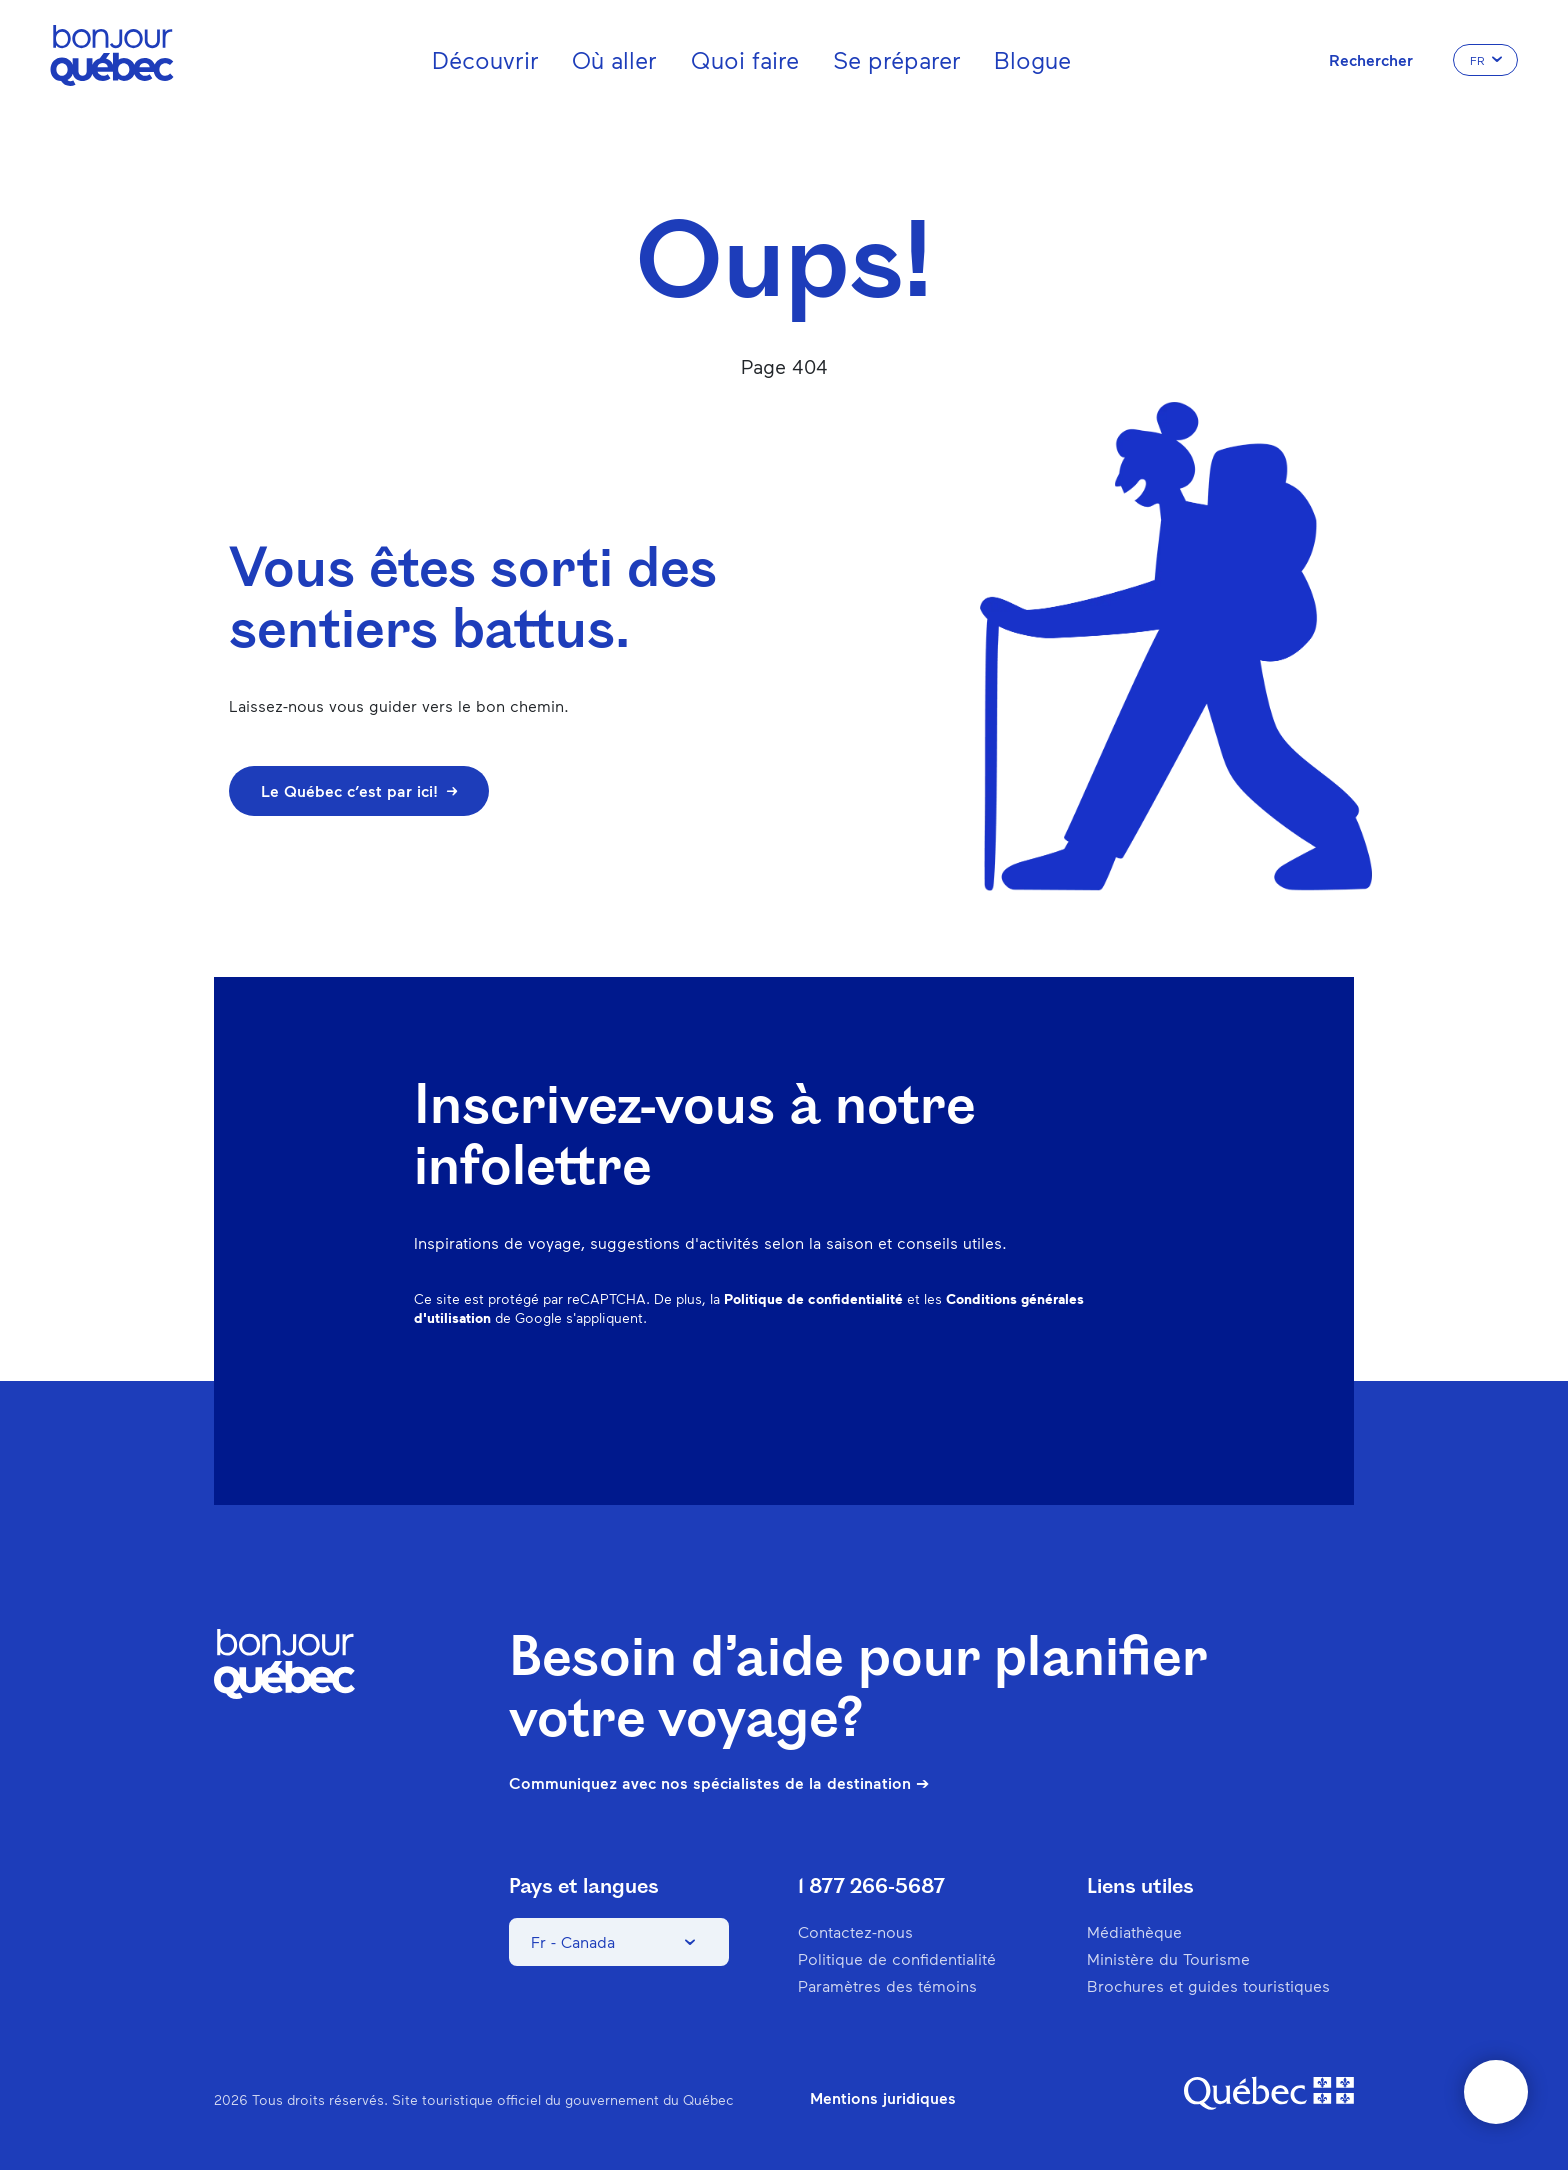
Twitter (1088, 1393)
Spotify (1036, 1393)
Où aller (614, 59)
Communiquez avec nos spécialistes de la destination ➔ (719, 1783)
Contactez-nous (855, 1931)
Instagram (932, 1393)
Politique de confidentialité (813, 1298)
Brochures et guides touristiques (1208, 1985)
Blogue (1032, 59)
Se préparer (897, 59)
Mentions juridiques (883, 2098)
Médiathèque (1134, 1931)
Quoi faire (745, 59)
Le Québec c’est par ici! (359, 790)
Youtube (1140, 1393)
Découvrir (485, 59)
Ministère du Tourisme (1168, 1958)
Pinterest (984, 1393)
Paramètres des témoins (887, 1985)
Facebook (880, 1393)
